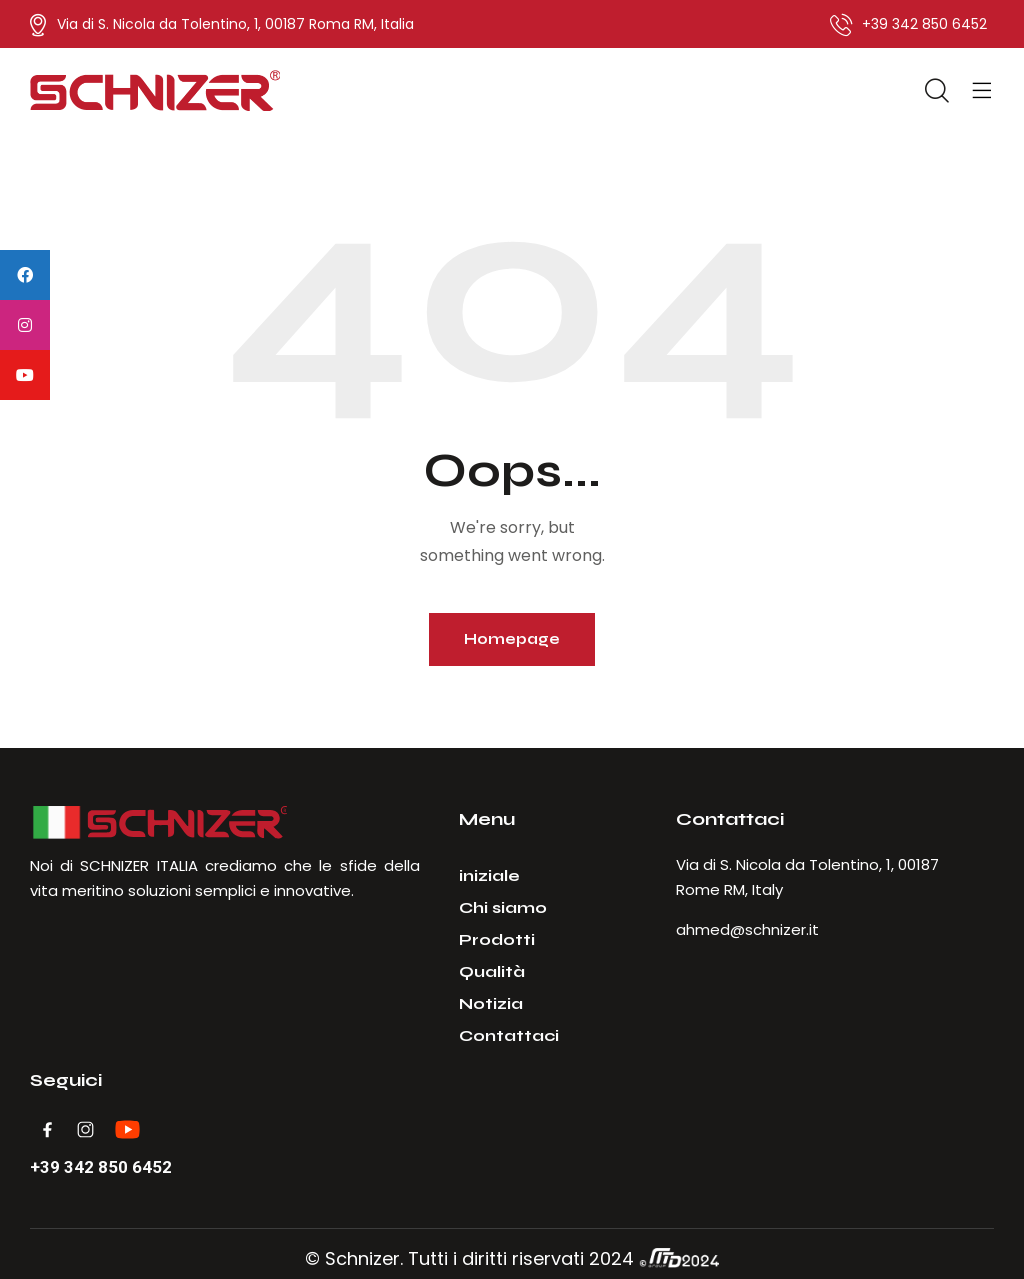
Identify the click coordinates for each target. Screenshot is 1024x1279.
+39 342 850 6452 (101, 1167)
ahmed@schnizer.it (747, 929)
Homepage (512, 639)
